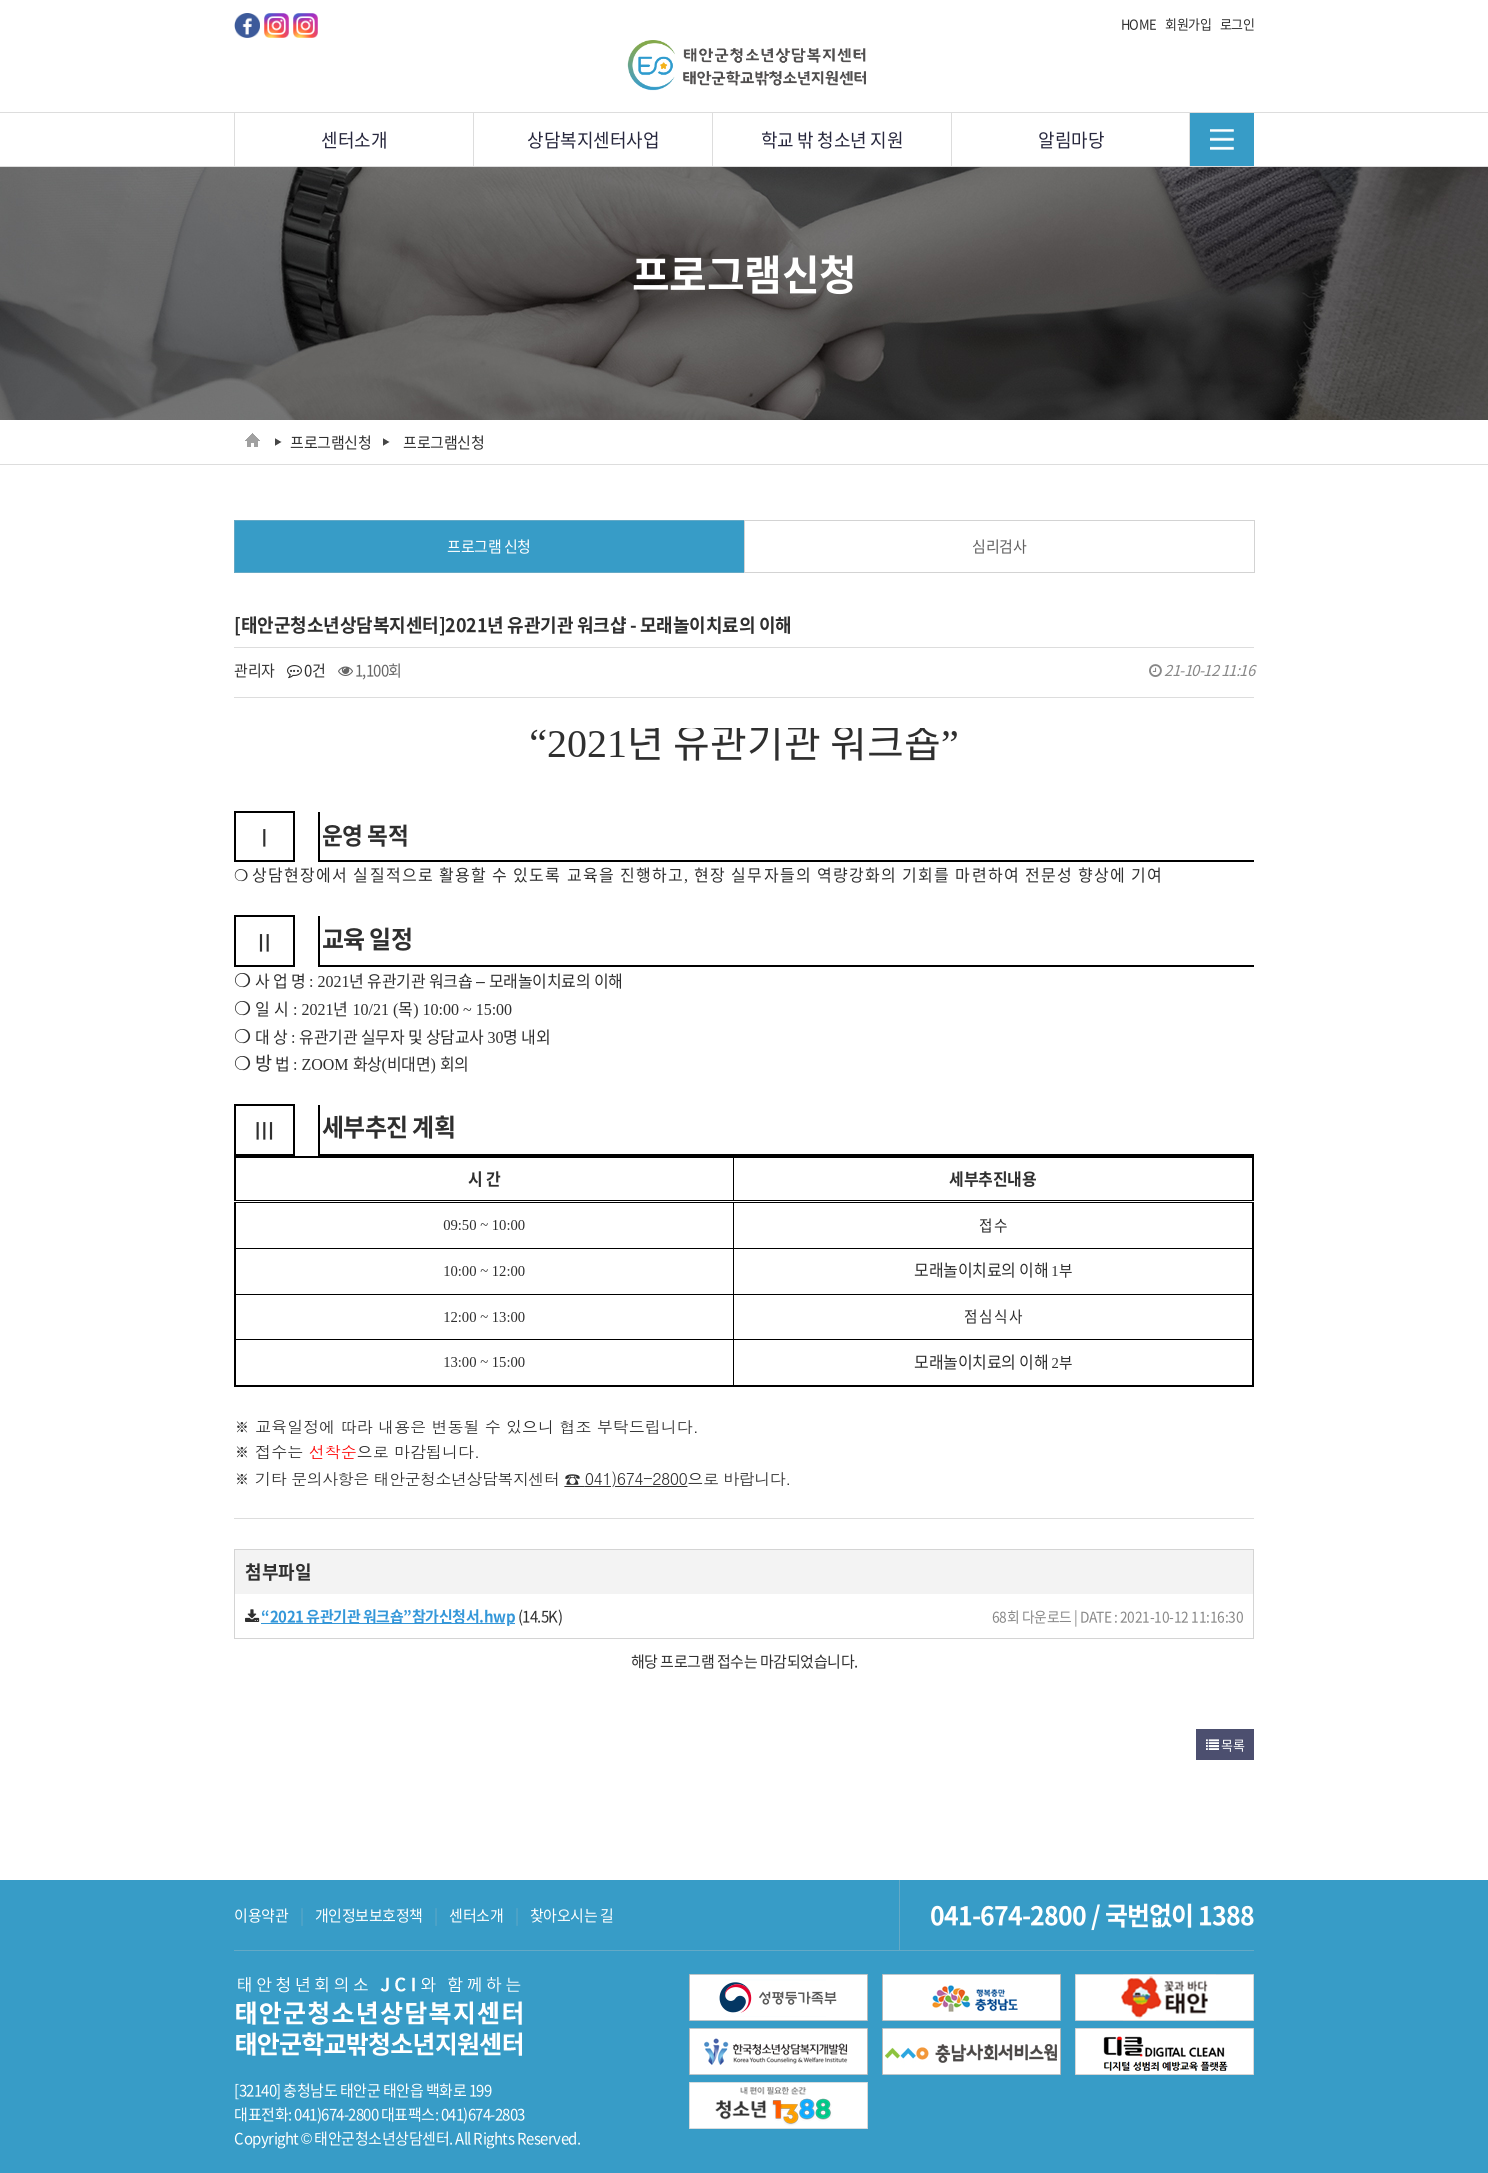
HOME (1139, 23)
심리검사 (999, 546)
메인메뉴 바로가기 (0, 0)
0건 (306, 670)
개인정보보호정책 (369, 1915)
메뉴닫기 (1221, 139)
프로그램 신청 (489, 546)
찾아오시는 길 (572, 1915)
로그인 (1237, 23)
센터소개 (476, 1915)
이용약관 (261, 1915)
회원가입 (1188, 23)
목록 (1225, 1744)
